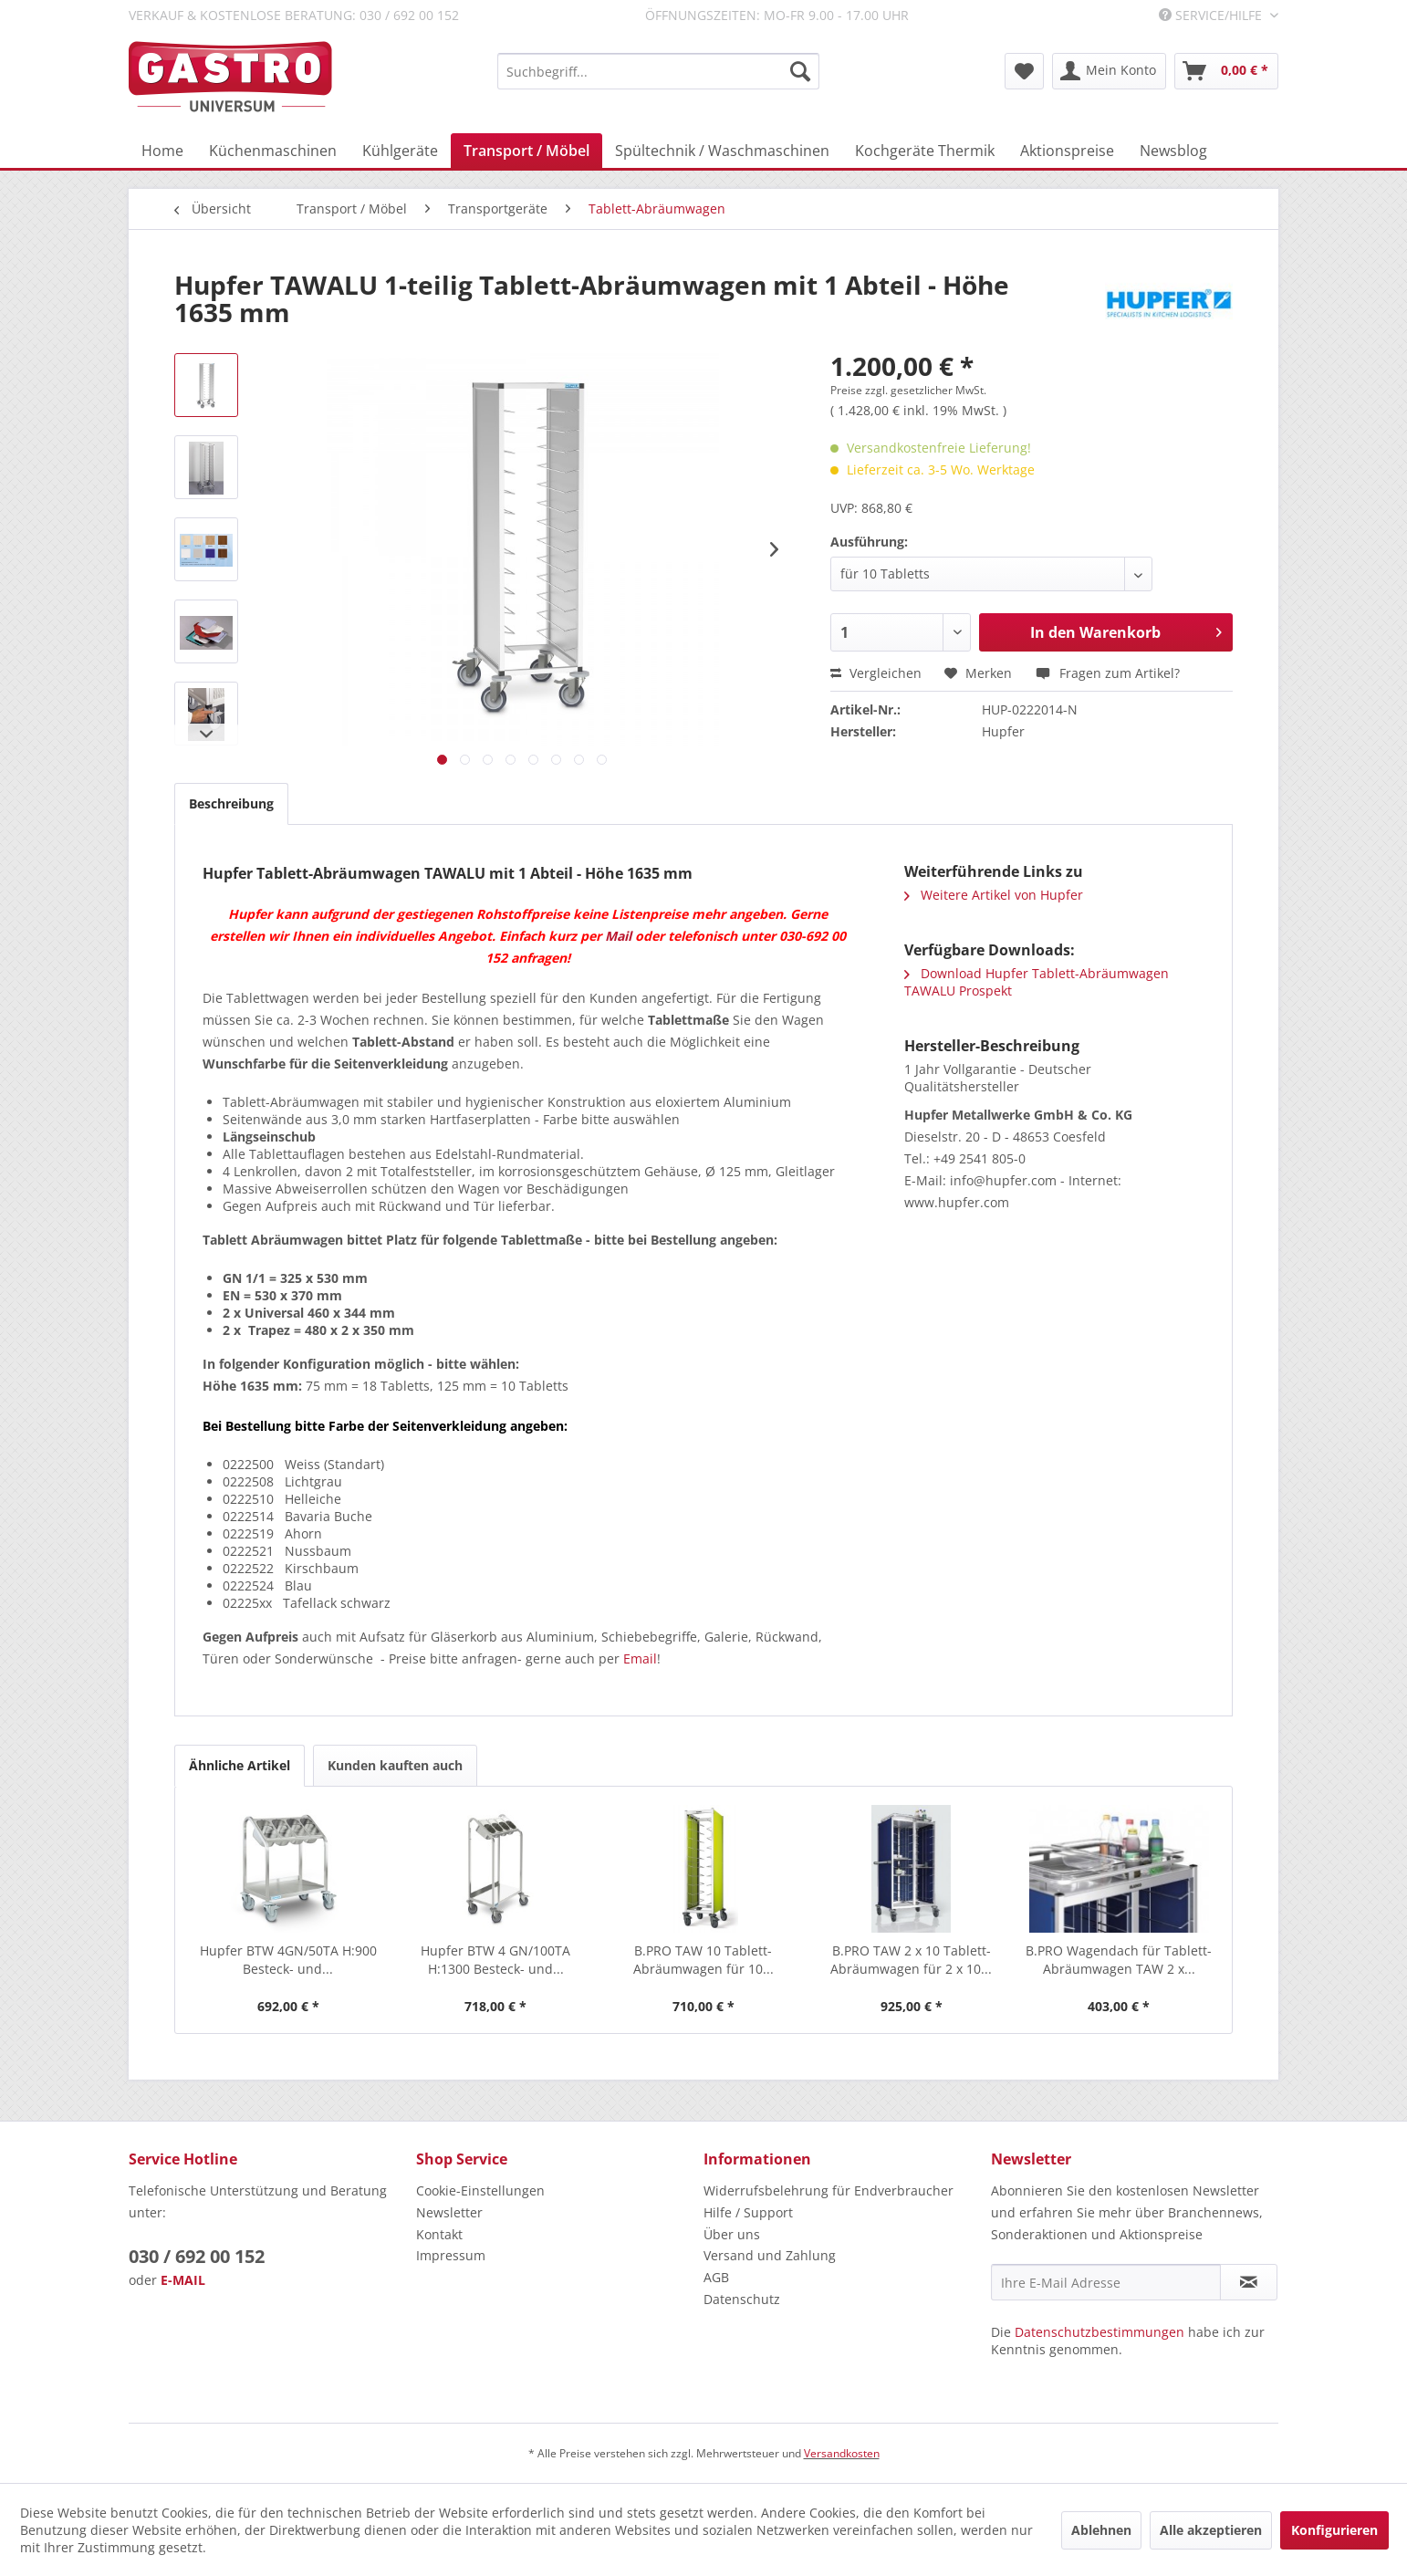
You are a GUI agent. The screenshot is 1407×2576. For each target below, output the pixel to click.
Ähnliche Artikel (239, 1765)
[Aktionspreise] (1067, 150)
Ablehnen (1101, 2530)
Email (640, 1658)
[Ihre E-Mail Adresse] (1106, 2282)
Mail (618, 935)
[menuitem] (658, 71)
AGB (716, 2277)
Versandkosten (842, 2453)
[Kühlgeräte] (400, 150)
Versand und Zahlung (770, 2255)
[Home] (162, 150)
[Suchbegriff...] (658, 71)
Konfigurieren (1334, 2530)
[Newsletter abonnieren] (1248, 2282)
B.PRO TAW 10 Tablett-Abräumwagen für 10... (703, 1959)
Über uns (732, 2234)
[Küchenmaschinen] (272, 150)
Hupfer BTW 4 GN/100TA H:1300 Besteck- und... (495, 1959)
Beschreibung (231, 803)
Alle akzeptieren (1211, 2530)
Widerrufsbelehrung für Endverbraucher (829, 2190)
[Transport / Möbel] (526, 150)
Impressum (450, 2255)
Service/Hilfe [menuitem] (1212, 15)
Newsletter (449, 2212)
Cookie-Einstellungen (480, 2190)
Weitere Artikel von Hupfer (993, 894)
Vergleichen (876, 673)
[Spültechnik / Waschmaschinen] (722, 150)
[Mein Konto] (1109, 71)
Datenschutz (742, 2299)
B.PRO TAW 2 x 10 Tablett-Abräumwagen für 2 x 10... (911, 1959)
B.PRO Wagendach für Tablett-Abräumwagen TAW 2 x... (1119, 1959)
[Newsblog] (1173, 150)
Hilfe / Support (748, 2212)
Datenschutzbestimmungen (1099, 2332)
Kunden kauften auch (395, 1765)
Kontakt (439, 2234)
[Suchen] (800, 71)
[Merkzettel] (1024, 71)
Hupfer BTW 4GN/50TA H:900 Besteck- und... (288, 1959)
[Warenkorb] (1226, 71)
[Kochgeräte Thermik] (924, 150)
